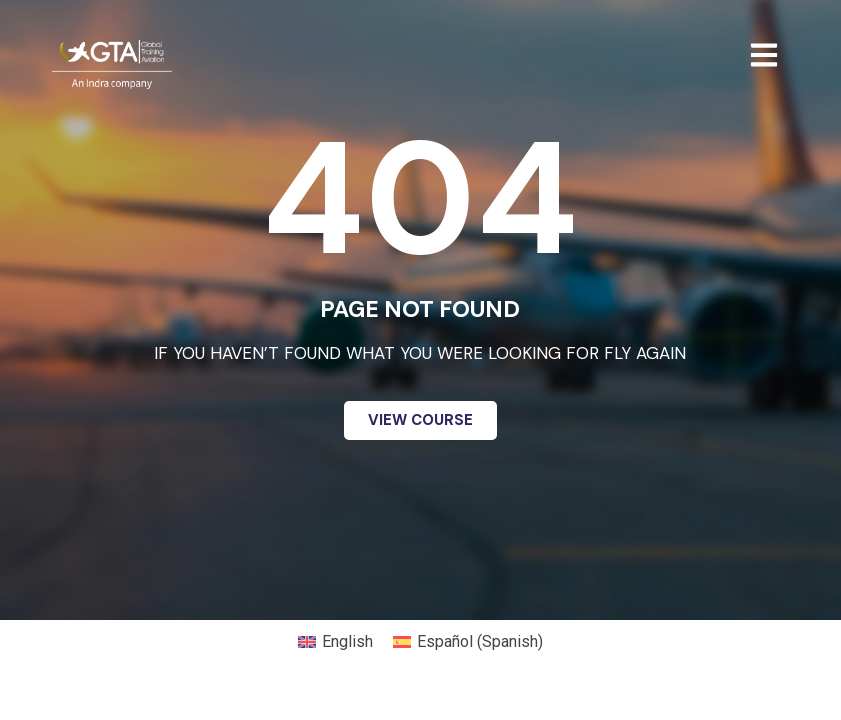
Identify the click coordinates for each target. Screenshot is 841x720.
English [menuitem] (347, 641)
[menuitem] (335, 642)
